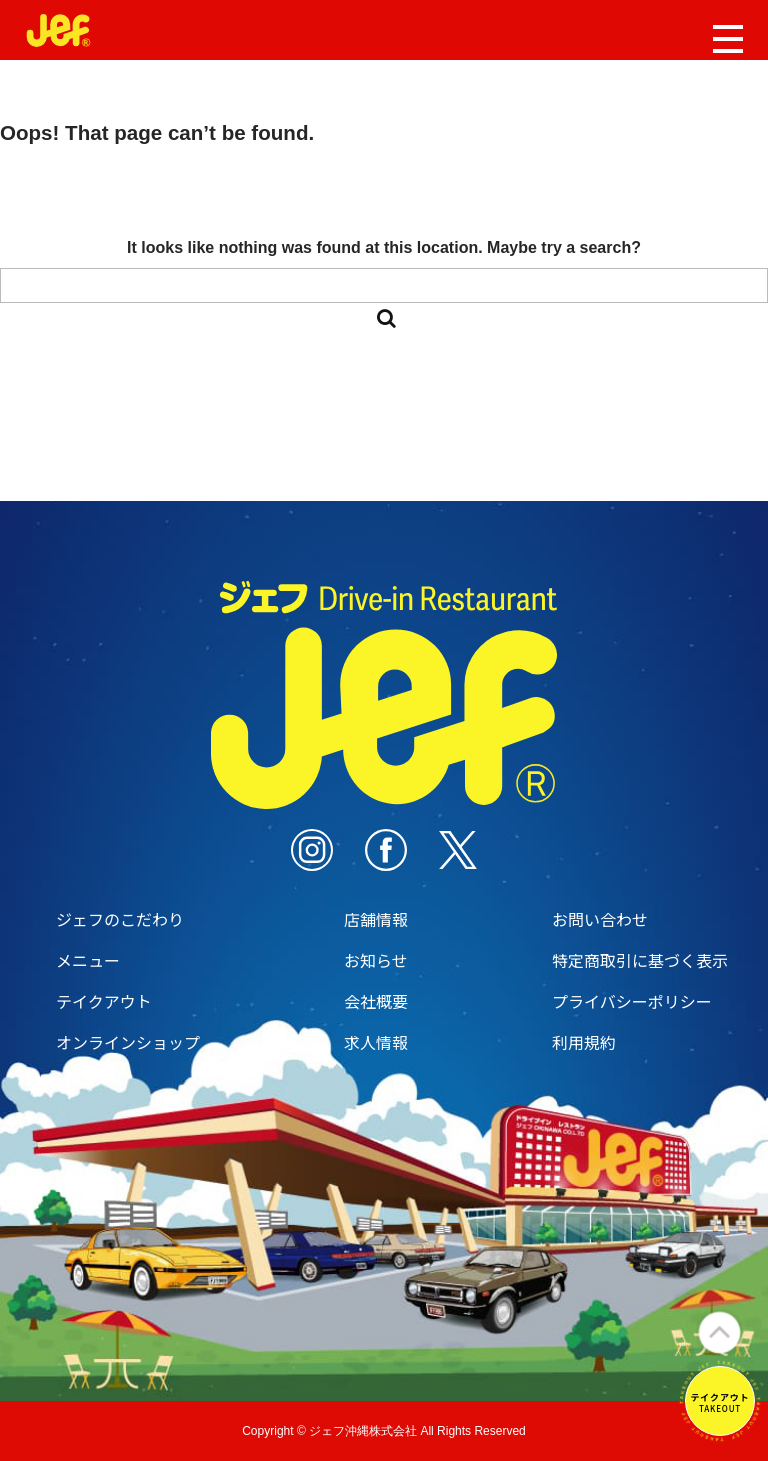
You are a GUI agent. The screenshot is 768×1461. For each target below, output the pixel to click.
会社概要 (376, 1001)
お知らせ (376, 960)
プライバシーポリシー (632, 1001)
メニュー (88, 960)
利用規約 (584, 1042)
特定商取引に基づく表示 (640, 960)
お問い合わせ (600, 919)
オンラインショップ (128, 1042)
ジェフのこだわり (120, 919)
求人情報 (376, 1042)
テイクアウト (104, 1001)
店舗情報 (376, 919)
